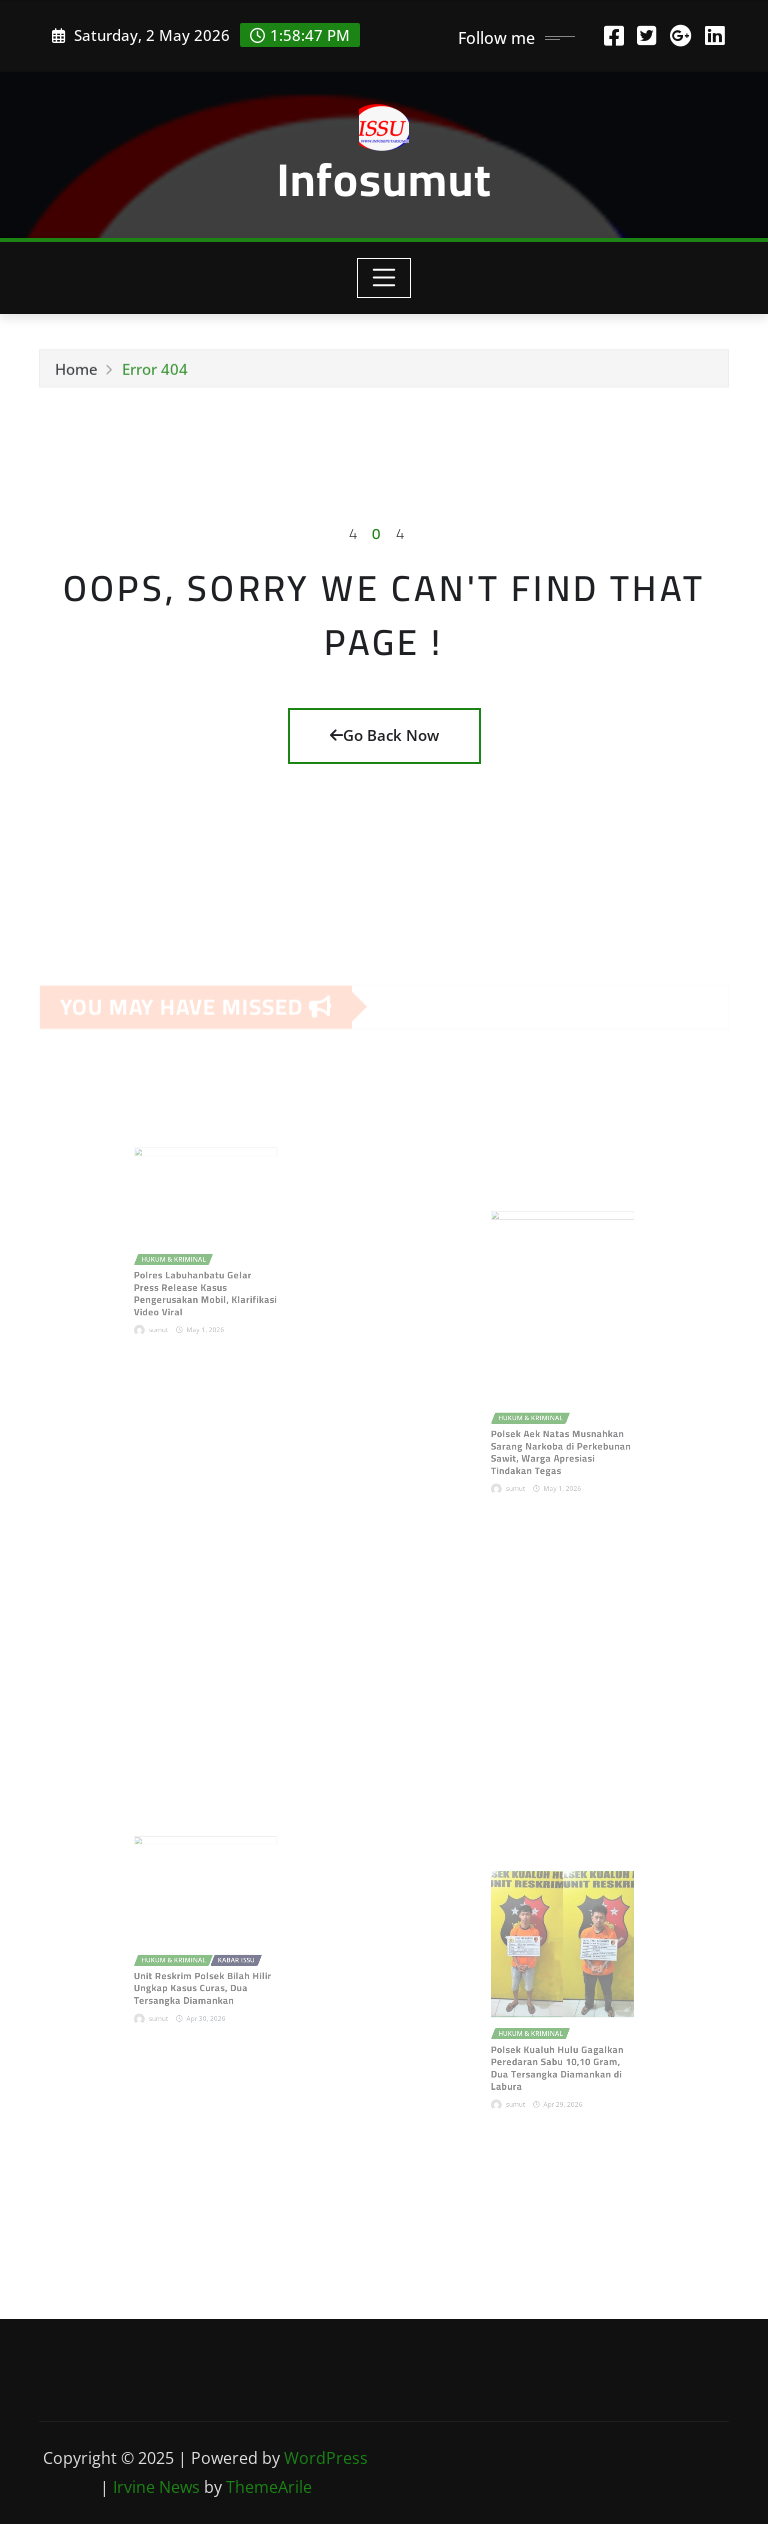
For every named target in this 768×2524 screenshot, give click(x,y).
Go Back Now (384, 735)
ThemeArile (269, 2487)
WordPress (326, 2458)
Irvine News (156, 2487)
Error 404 (155, 374)
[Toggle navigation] (384, 278)
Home (76, 374)
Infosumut (384, 179)
